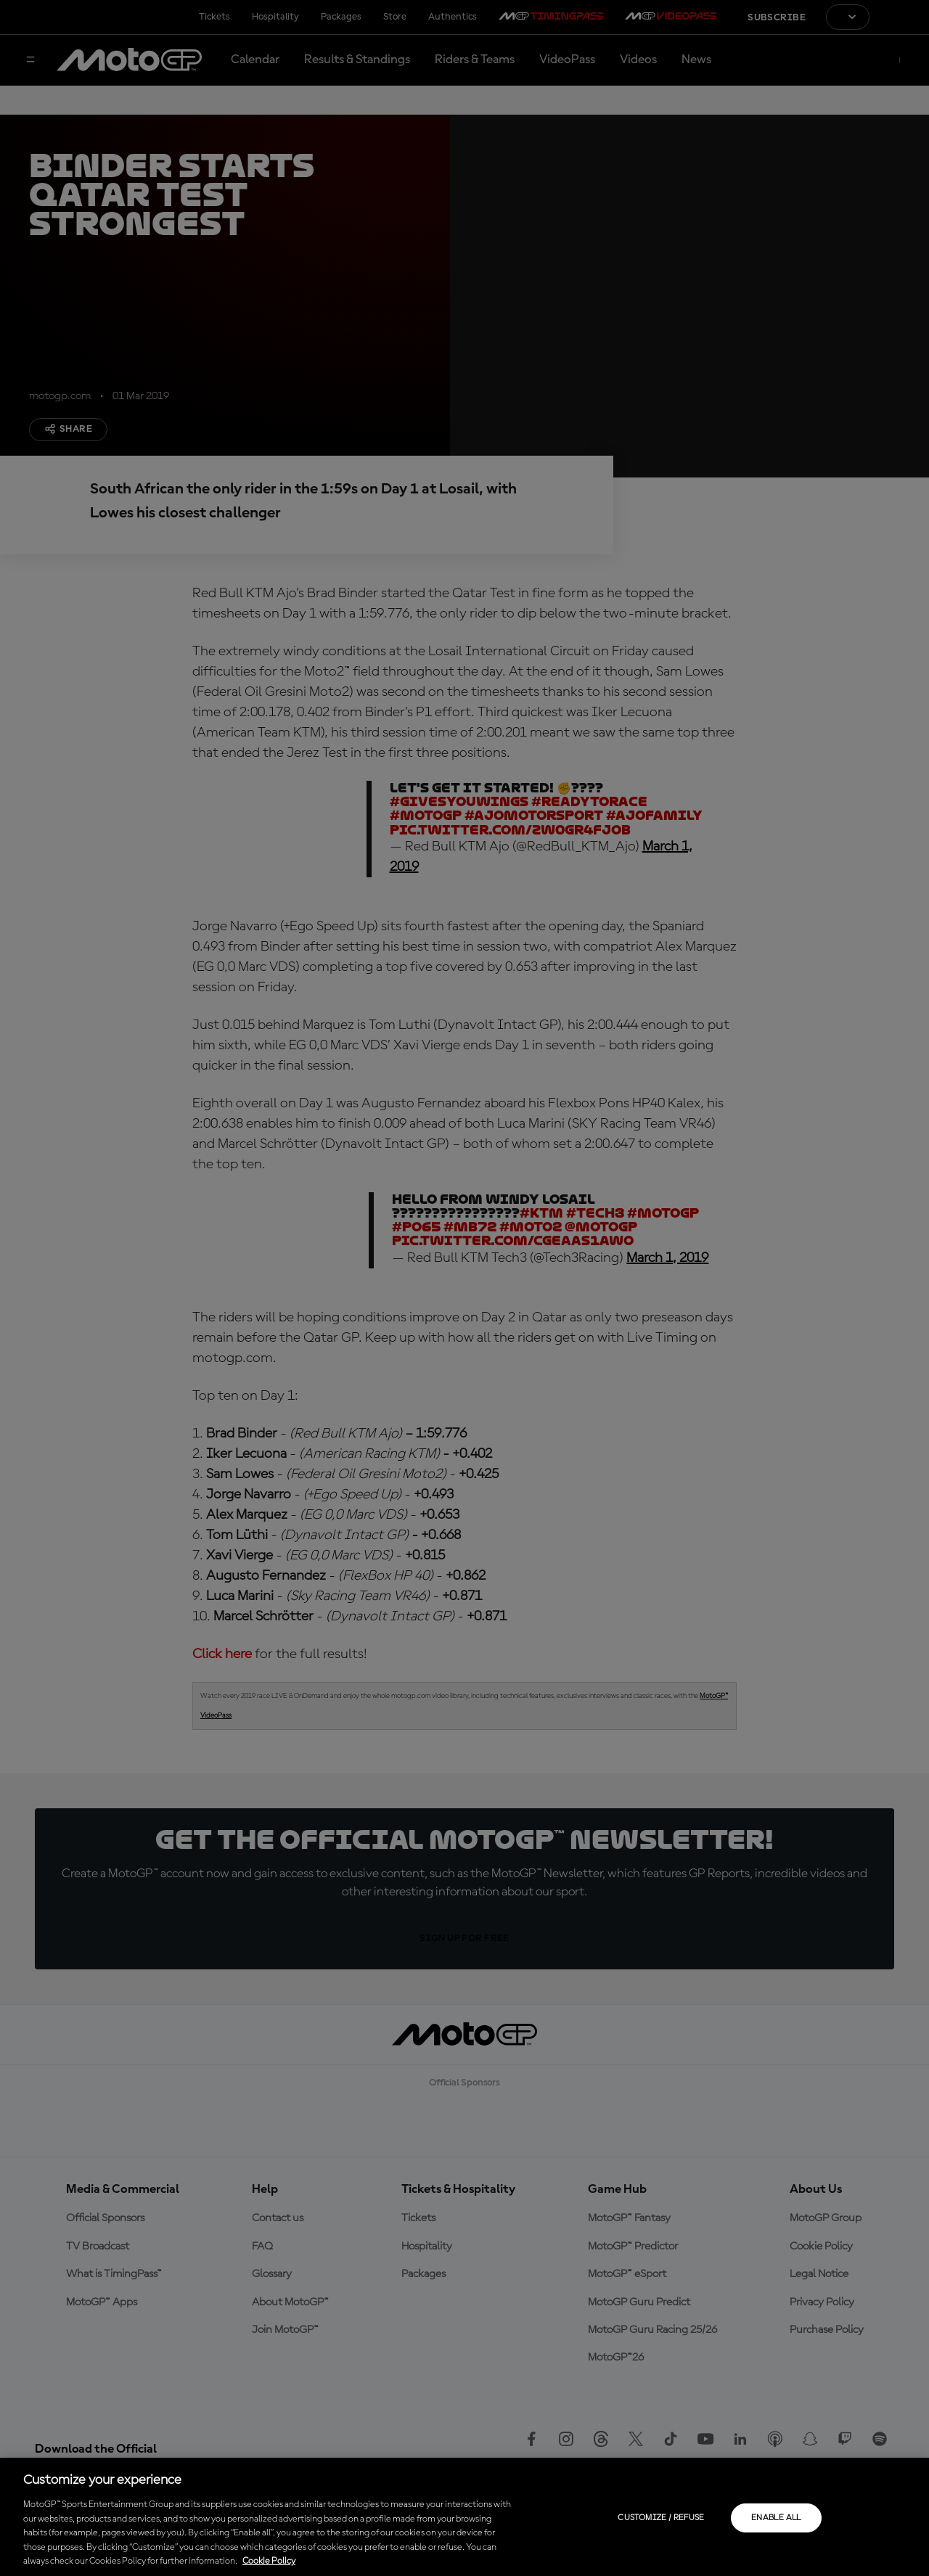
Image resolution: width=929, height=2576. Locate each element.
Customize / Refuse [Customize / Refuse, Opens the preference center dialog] (661, 2518)
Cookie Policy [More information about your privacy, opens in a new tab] (268, 2561)
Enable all (776, 2518)
